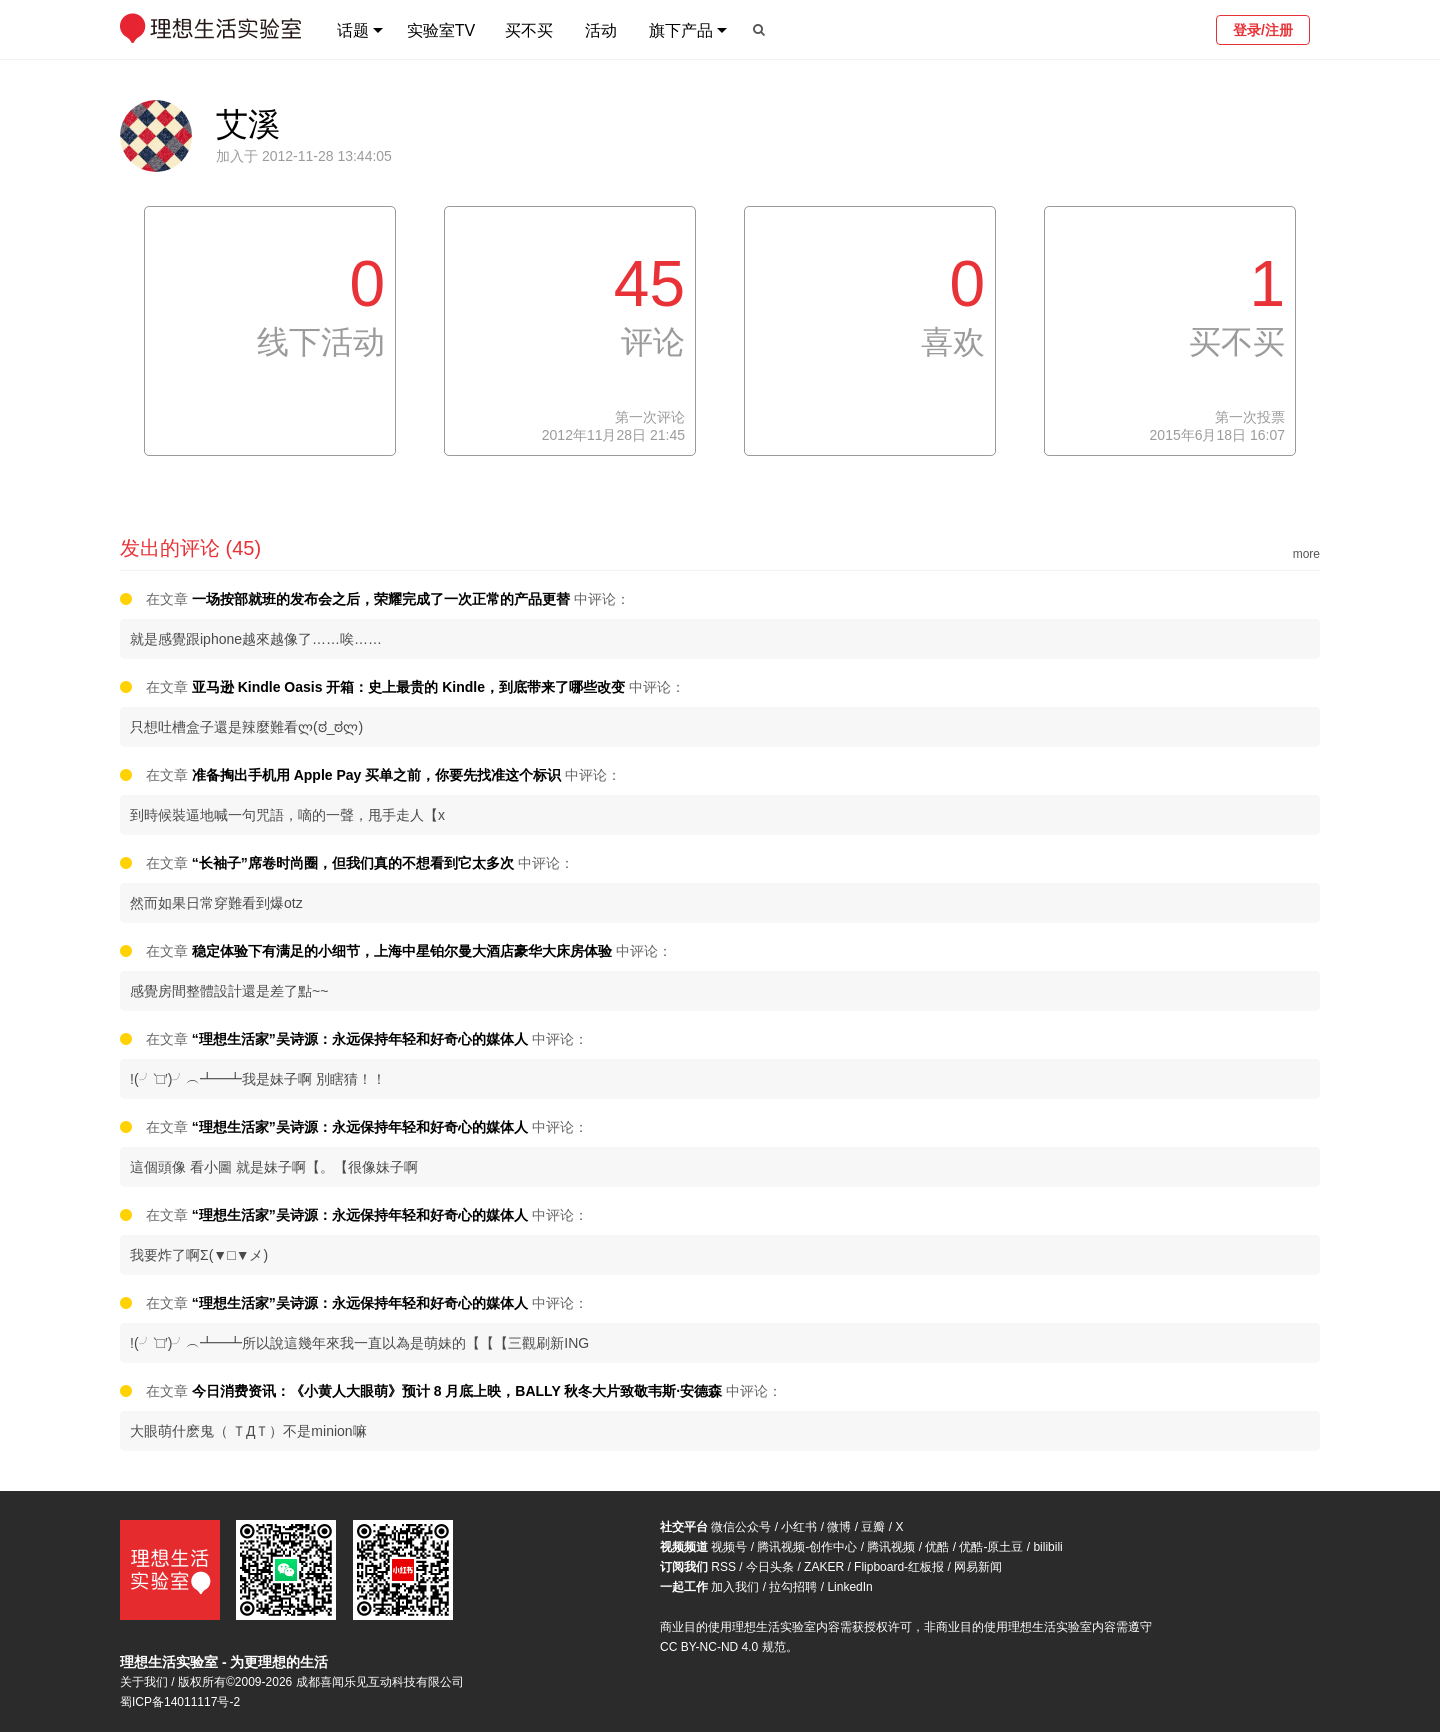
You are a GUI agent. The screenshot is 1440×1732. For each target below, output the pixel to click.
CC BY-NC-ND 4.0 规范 (723, 1647)
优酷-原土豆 (991, 1547)
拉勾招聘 (793, 1587)
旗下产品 (681, 30)
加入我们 (735, 1587)
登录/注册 (1263, 30)
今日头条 (770, 1567)
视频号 (729, 1547)
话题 (353, 30)
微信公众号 (741, 1527)
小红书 (799, 1527)
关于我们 (144, 1682)
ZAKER (824, 1567)
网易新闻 (978, 1567)
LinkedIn (849, 1587)
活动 (601, 30)
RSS (723, 1567)
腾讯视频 (891, 1547)
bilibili (1047, 1547)
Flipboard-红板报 (899, 1567)
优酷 (937, 1547)
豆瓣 (873, 1527)
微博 (839, 1527)
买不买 (529, 30)
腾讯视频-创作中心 (807, 1547)
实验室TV (441, 30)
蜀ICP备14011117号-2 (180, 1702)
